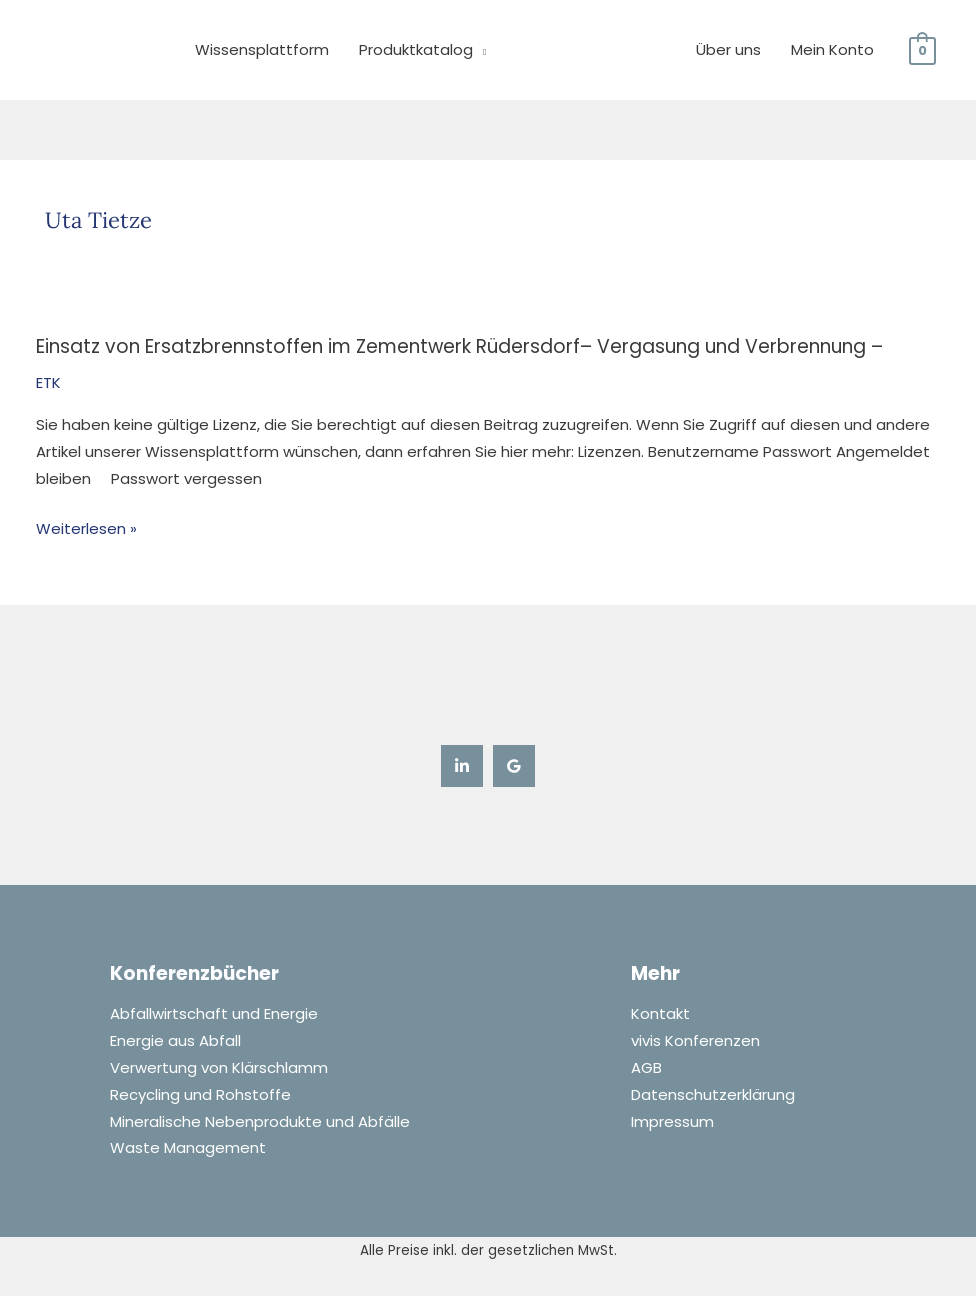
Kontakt (660, 1014)
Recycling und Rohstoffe (200, 1095)
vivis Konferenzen (695, 1041)
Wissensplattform (262, 49)
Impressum (672, 1122)
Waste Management (188, 1149)
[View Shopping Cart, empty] (922, 49)
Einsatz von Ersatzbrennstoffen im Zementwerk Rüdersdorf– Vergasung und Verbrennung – (460, 346)
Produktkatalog (416, 49)
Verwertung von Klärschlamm (219, 1068)
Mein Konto (832, 49)
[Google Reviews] (514, 765)
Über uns (728, 49)
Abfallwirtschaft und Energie (214, 1014)
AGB (646, 1068)
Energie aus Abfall (175, 1041)
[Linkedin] (462, 765)
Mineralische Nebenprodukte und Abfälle (260, 1122)
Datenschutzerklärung (713, 1095)
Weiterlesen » (86, 528)
